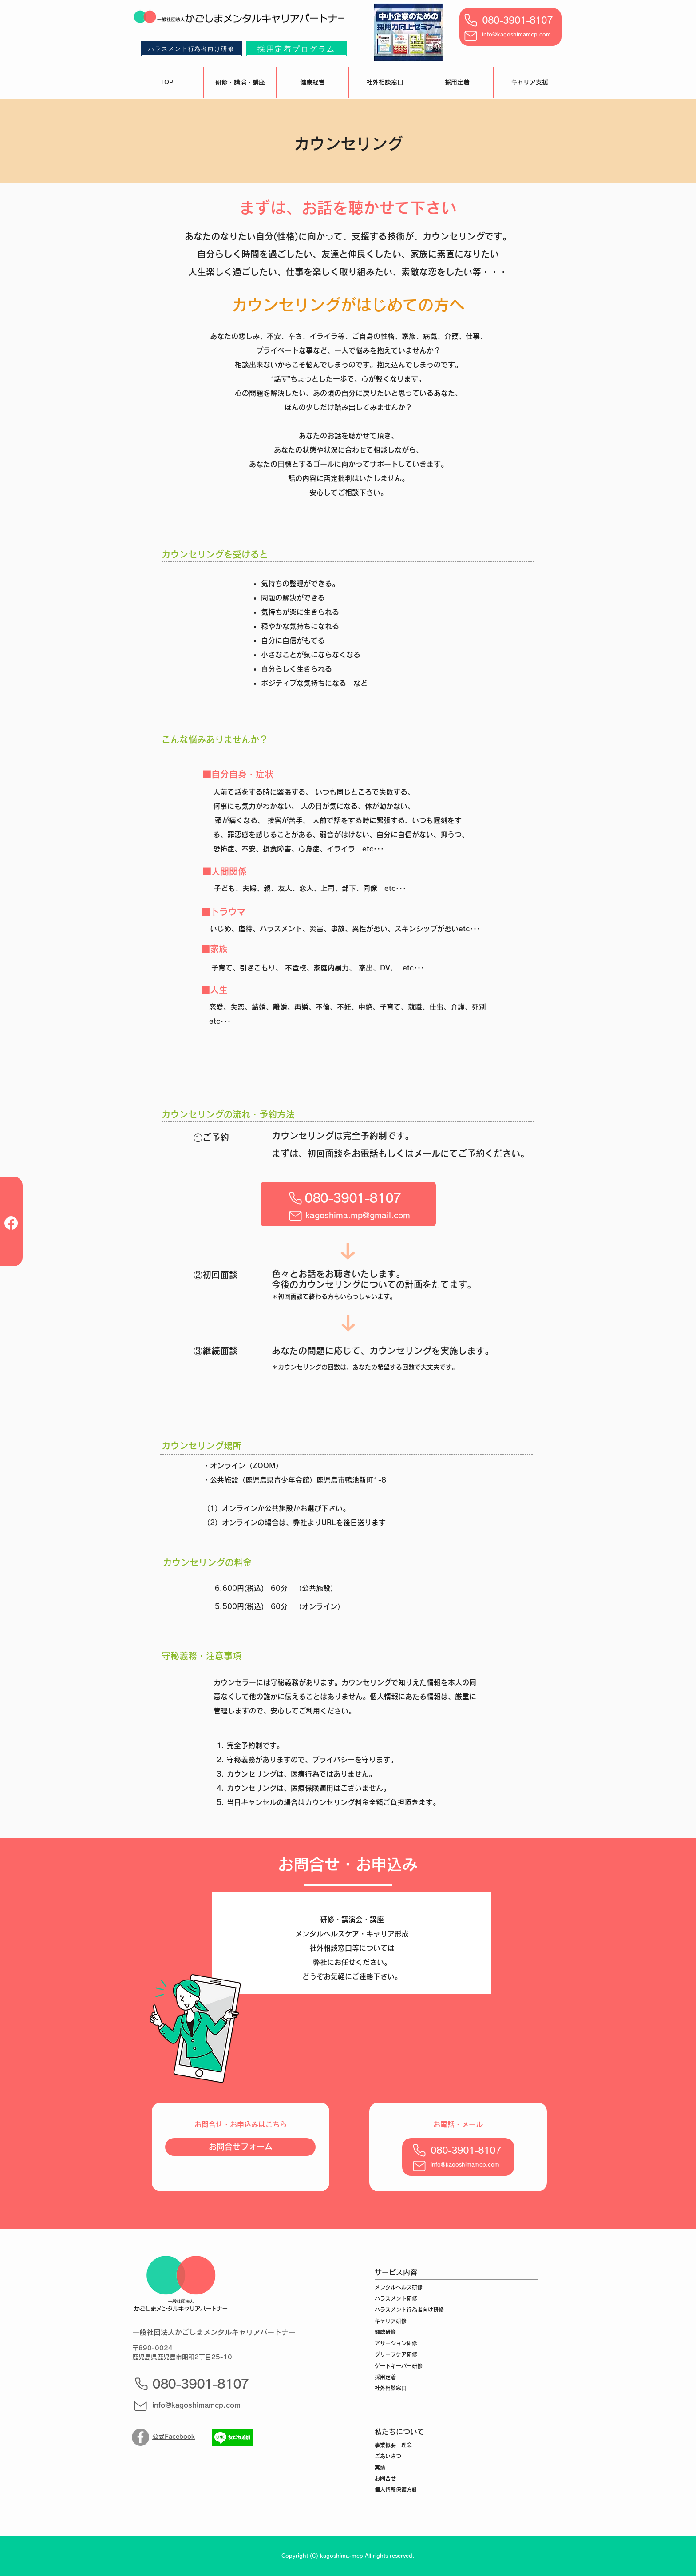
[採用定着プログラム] (296, 48)
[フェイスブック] (11, 1223)
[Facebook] (140, 2437)
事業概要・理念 (393, 2445)
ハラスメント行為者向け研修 (409, 2309)
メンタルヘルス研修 (399, 2287)
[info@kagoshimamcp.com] (200, 2405)
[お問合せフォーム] (240, 2147)
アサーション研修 (396, 2343)
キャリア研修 (391, 2321)
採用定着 (385, 2377)
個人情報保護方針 (396, 2489)
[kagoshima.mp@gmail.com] (357, 1214)
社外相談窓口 (391, 2388)
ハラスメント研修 (396, 2298)
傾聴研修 (385, 2331)
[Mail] (470, 35)
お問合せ (385, 2478)
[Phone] (470, 20)
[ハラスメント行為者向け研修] (191, 48)
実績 (380, 2467)
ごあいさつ (388, 2456)
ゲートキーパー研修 (399, 2366)
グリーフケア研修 (396, 2354)
